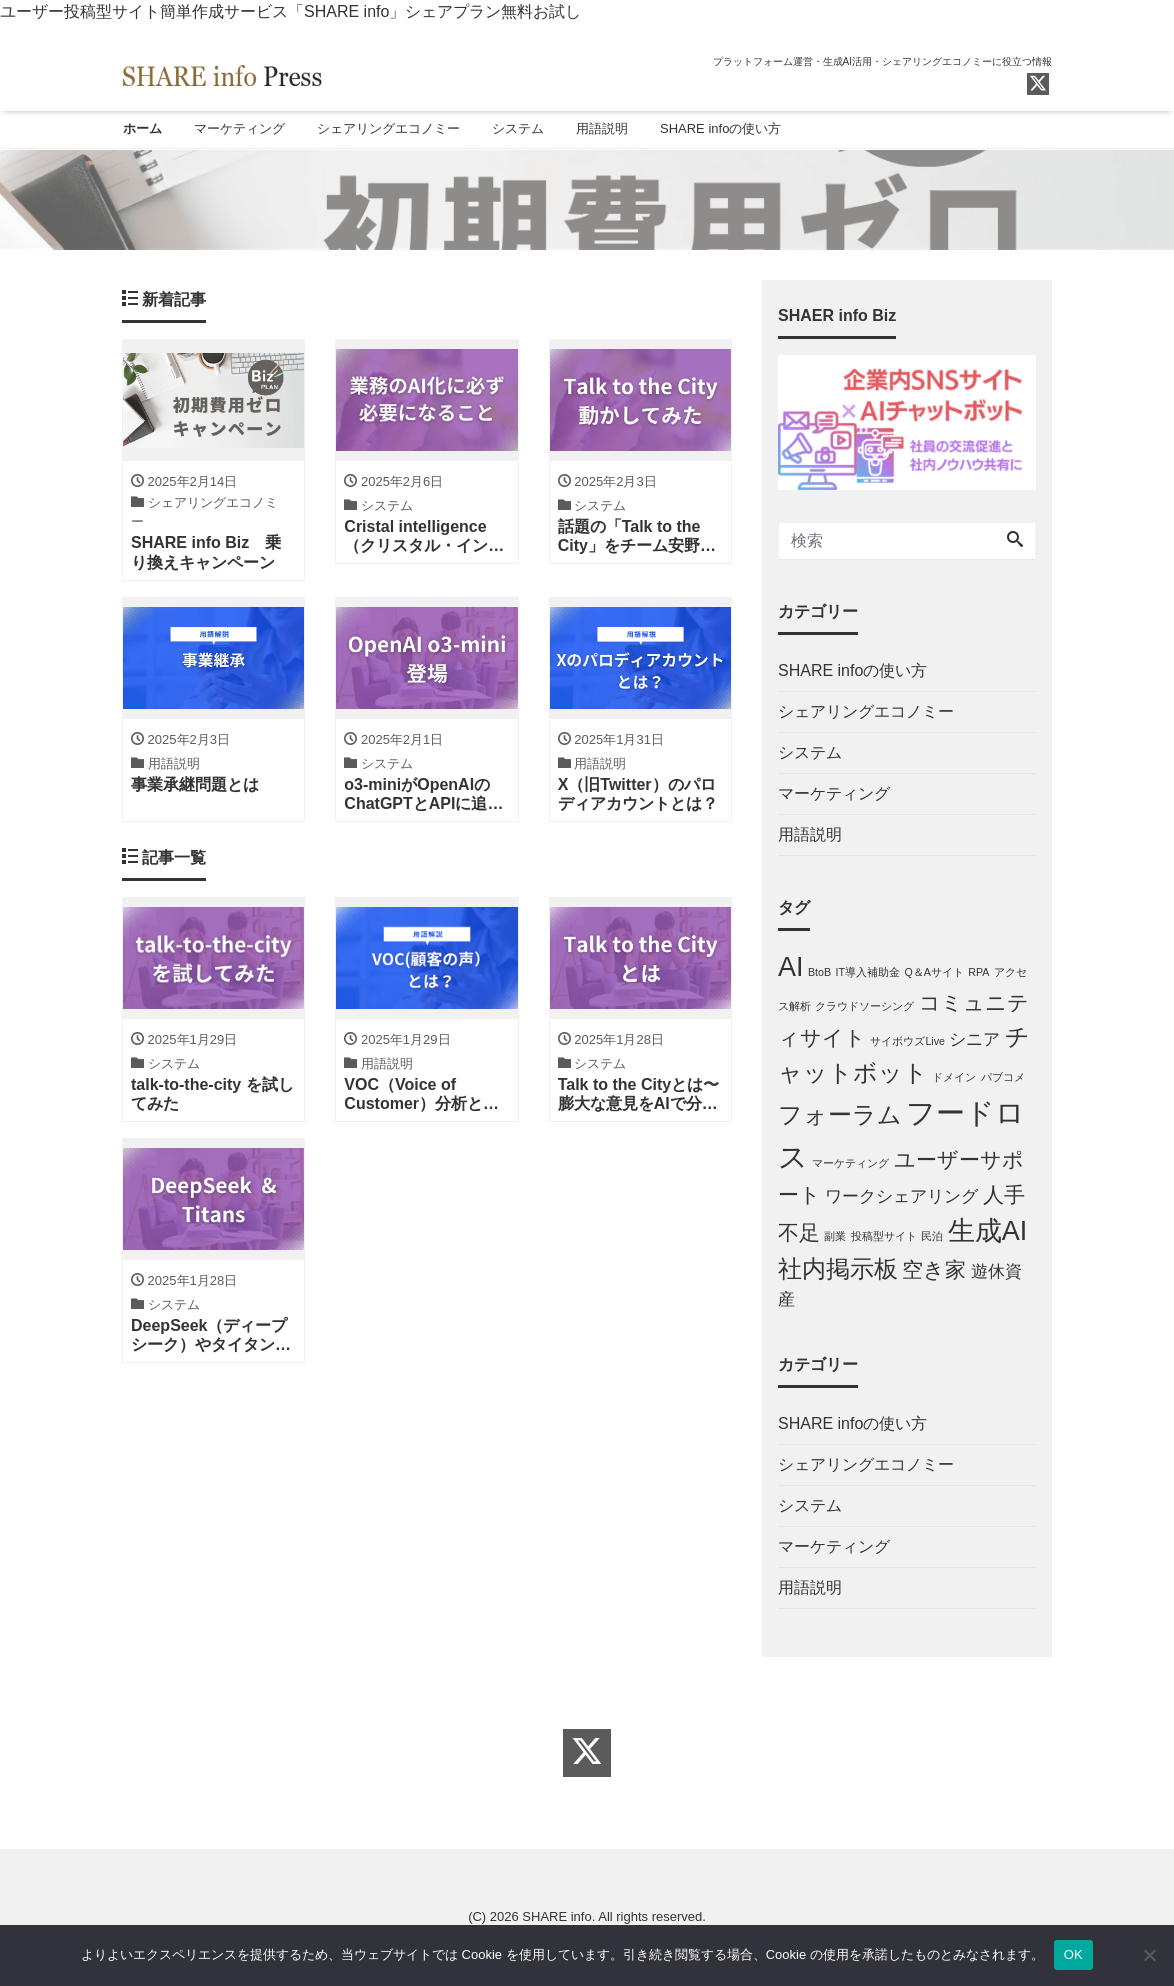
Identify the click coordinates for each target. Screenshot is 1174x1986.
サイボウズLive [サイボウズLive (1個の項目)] (907, 1042)
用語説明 (602, 128)
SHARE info (556, 1917)
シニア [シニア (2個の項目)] (974, 1040)
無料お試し (541, 11)
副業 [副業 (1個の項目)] (835, 1237)
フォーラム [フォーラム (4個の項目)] (840, 1116)
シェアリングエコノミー (388, 128)
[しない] (1149, 1955)
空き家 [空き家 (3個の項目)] (934, 1271)
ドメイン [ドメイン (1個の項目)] (954, 1079)
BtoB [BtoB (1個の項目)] (819, 974)
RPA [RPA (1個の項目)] (978, 974)
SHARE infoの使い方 (720, 128)
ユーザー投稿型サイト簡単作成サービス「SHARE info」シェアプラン (250, 11)
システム (518, 128)
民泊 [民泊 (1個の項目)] (932, 1237)
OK (1073, 1954)
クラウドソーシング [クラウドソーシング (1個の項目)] (864, 1008)
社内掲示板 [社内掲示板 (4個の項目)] (838, 1270)
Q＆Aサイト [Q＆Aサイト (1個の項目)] (933, 974)
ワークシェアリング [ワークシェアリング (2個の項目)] (901, 1198)
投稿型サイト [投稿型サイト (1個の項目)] (884, 1237)
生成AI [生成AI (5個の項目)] (987, 1232)
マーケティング (239, 128)
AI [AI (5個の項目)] (790, 969)
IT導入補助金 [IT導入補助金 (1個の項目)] (867, 974)
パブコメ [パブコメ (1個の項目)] (1003, 1079)
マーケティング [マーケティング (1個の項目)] (850, 1165)
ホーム (142, 128)
